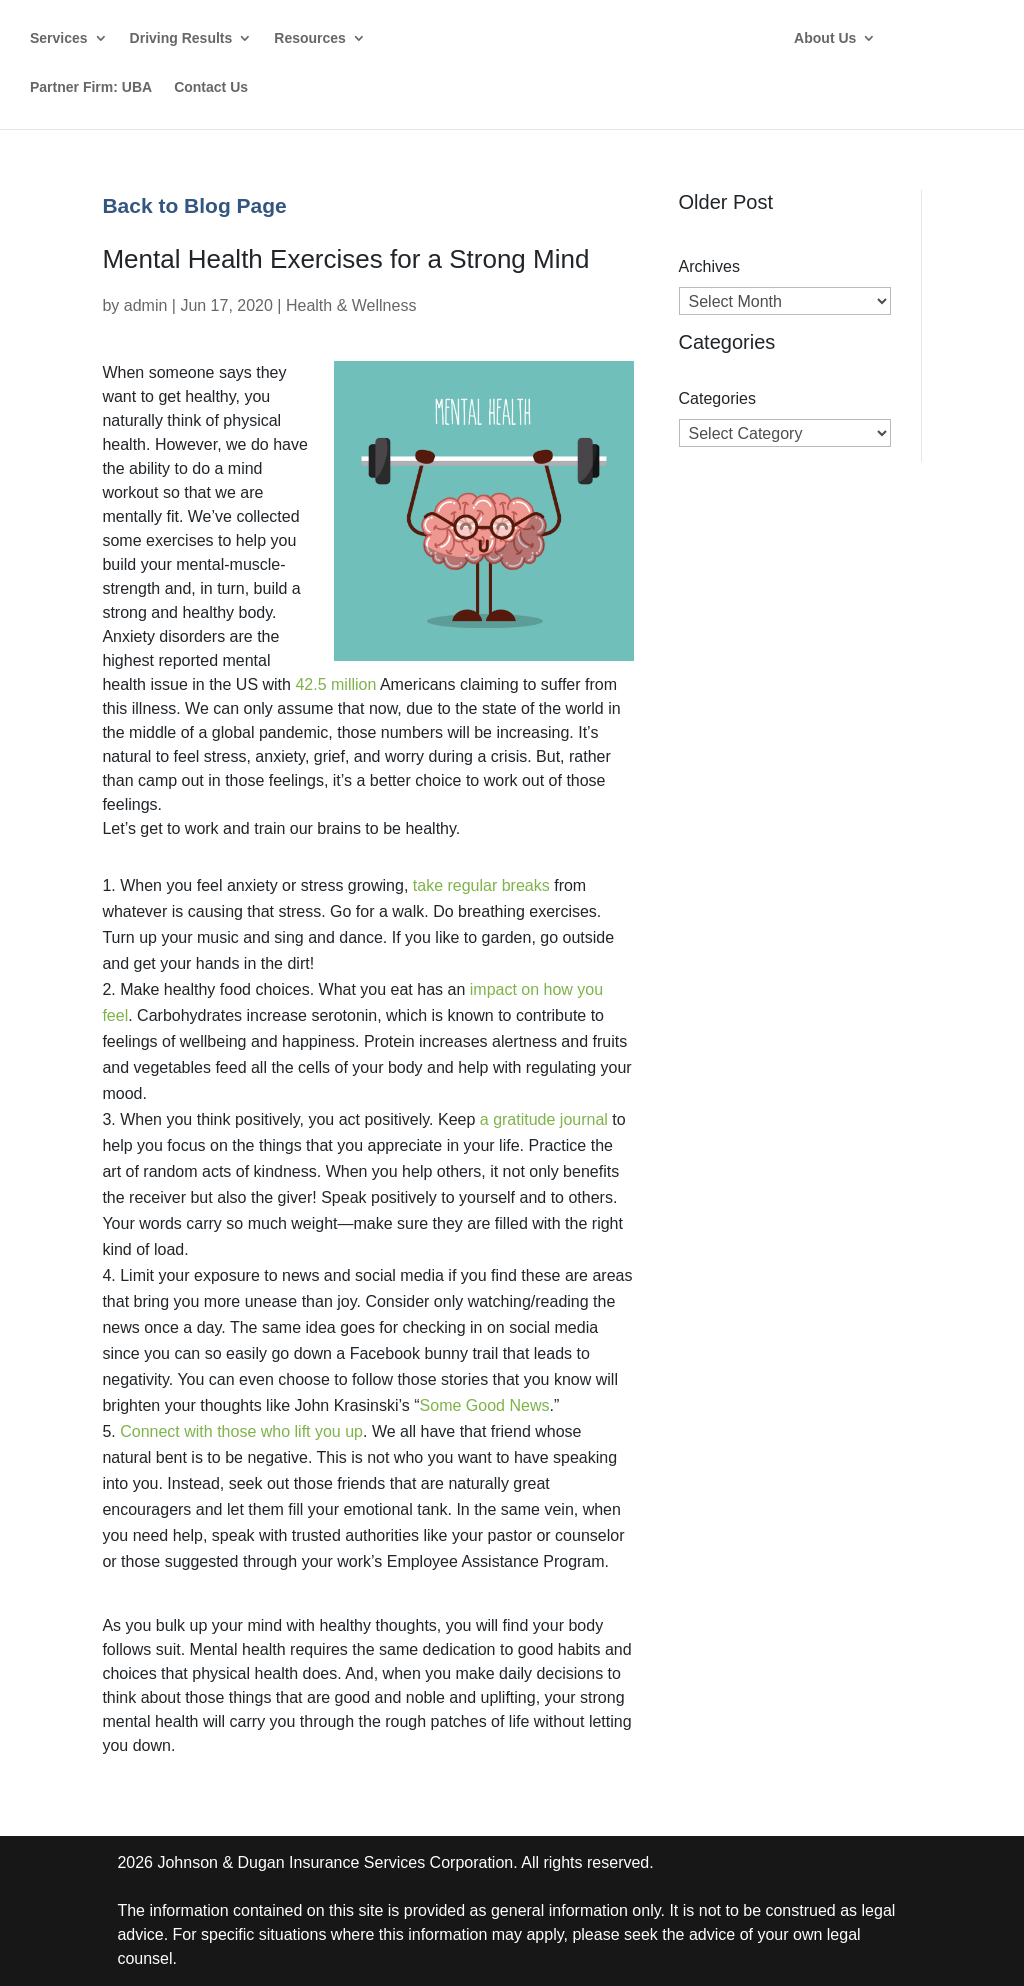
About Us (825, 38)
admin (146, 305)
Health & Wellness (351, 305)
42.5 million (335, 684)
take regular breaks (481, 885)
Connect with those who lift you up (241, 1431)
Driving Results (181, 38)
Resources (310, 38)
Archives (709, 266)
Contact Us (211, 87)
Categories (717, 398)
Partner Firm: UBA (91, 87)
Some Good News (485, 1405)
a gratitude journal (544, 1119)
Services (59, 38)
